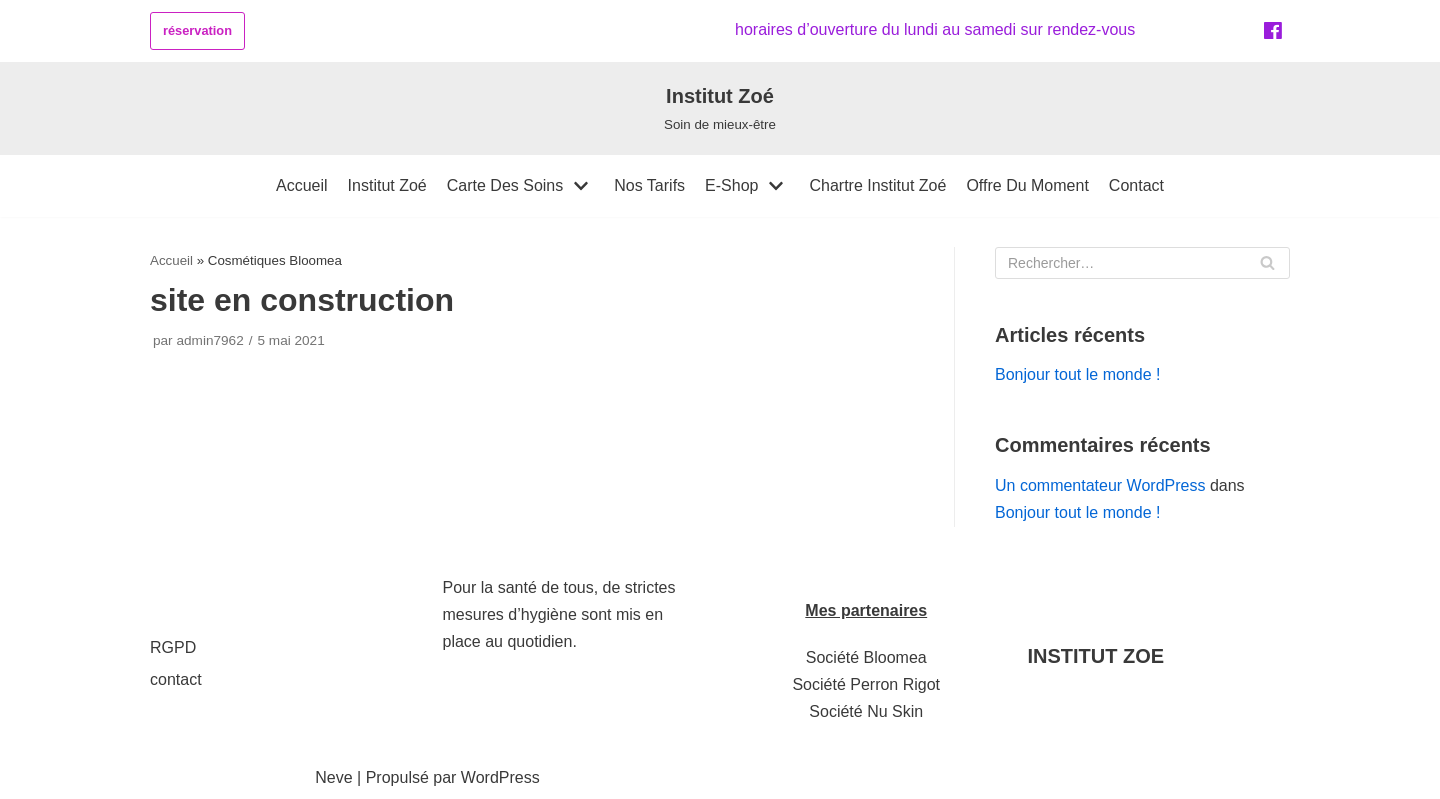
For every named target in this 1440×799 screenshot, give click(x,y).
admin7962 (209, 340)
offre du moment (1027, 185)
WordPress (500, 777)
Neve (333, 777)
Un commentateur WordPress (1100, 485)
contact (1136, 185)
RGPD (173, 647)
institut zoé (387, 185)
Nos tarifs (649, 185)
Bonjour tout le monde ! (1077, 374)
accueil (302, 185)
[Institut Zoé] (720, 108)
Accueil (171, 260)
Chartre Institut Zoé (877, 185)
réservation (197, 30)
